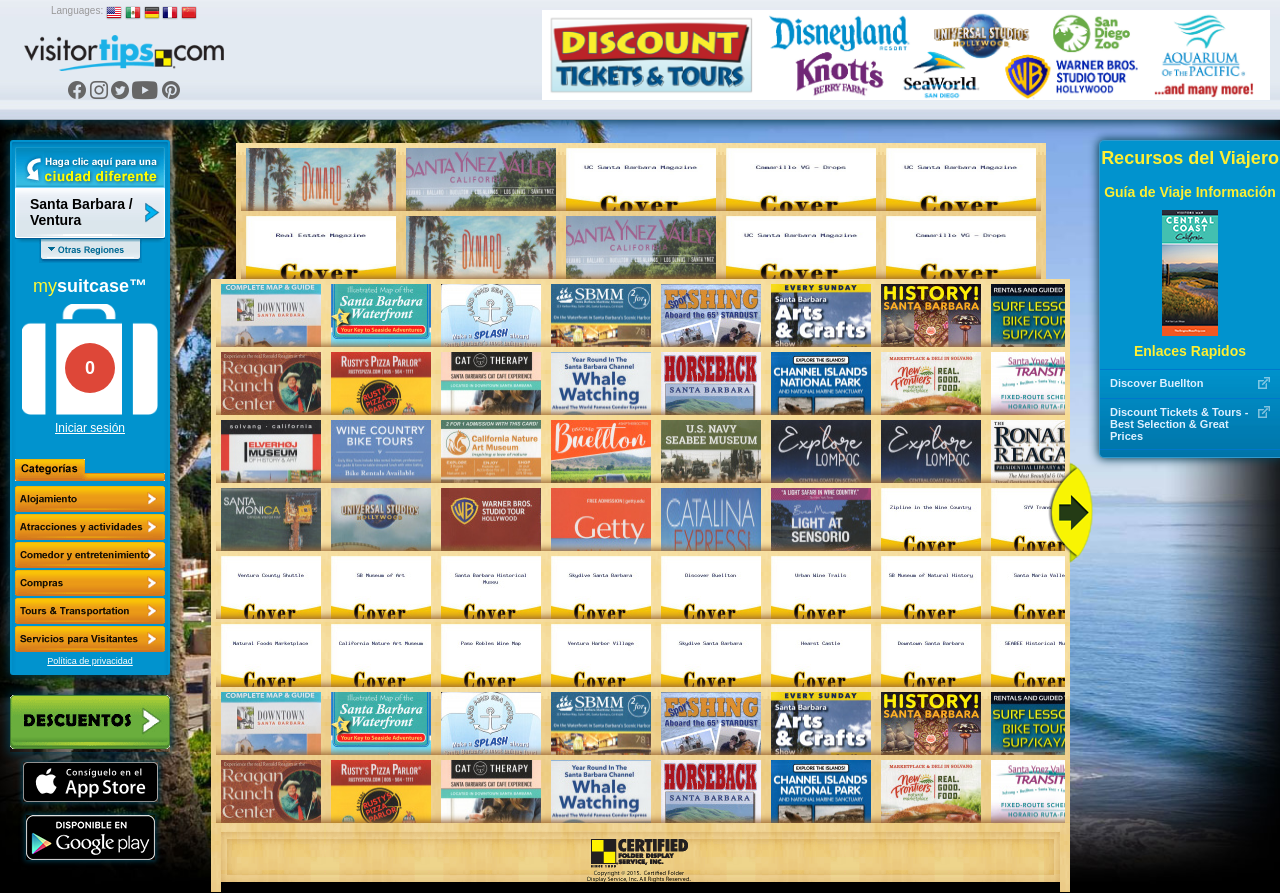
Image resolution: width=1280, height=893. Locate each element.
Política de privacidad (90, 661)
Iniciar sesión (90, 428)
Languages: (77, 10)
